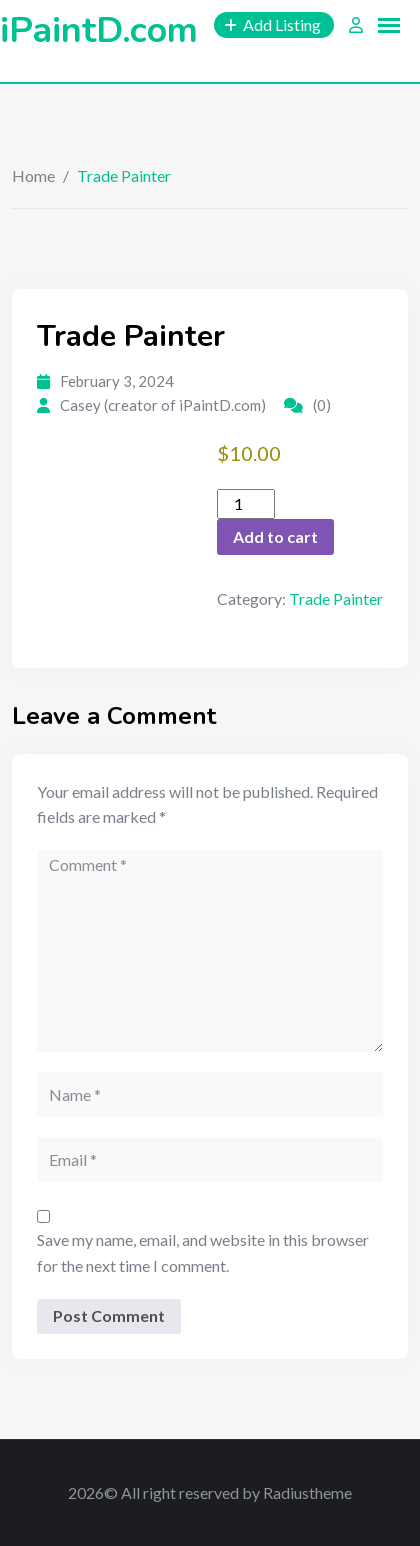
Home (33, 175)
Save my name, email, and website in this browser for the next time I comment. (203, 1252)
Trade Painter (336, 598)
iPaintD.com (99, 30)
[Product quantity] (246, 504)
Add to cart (275, 536)
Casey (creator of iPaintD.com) (163, 405)
